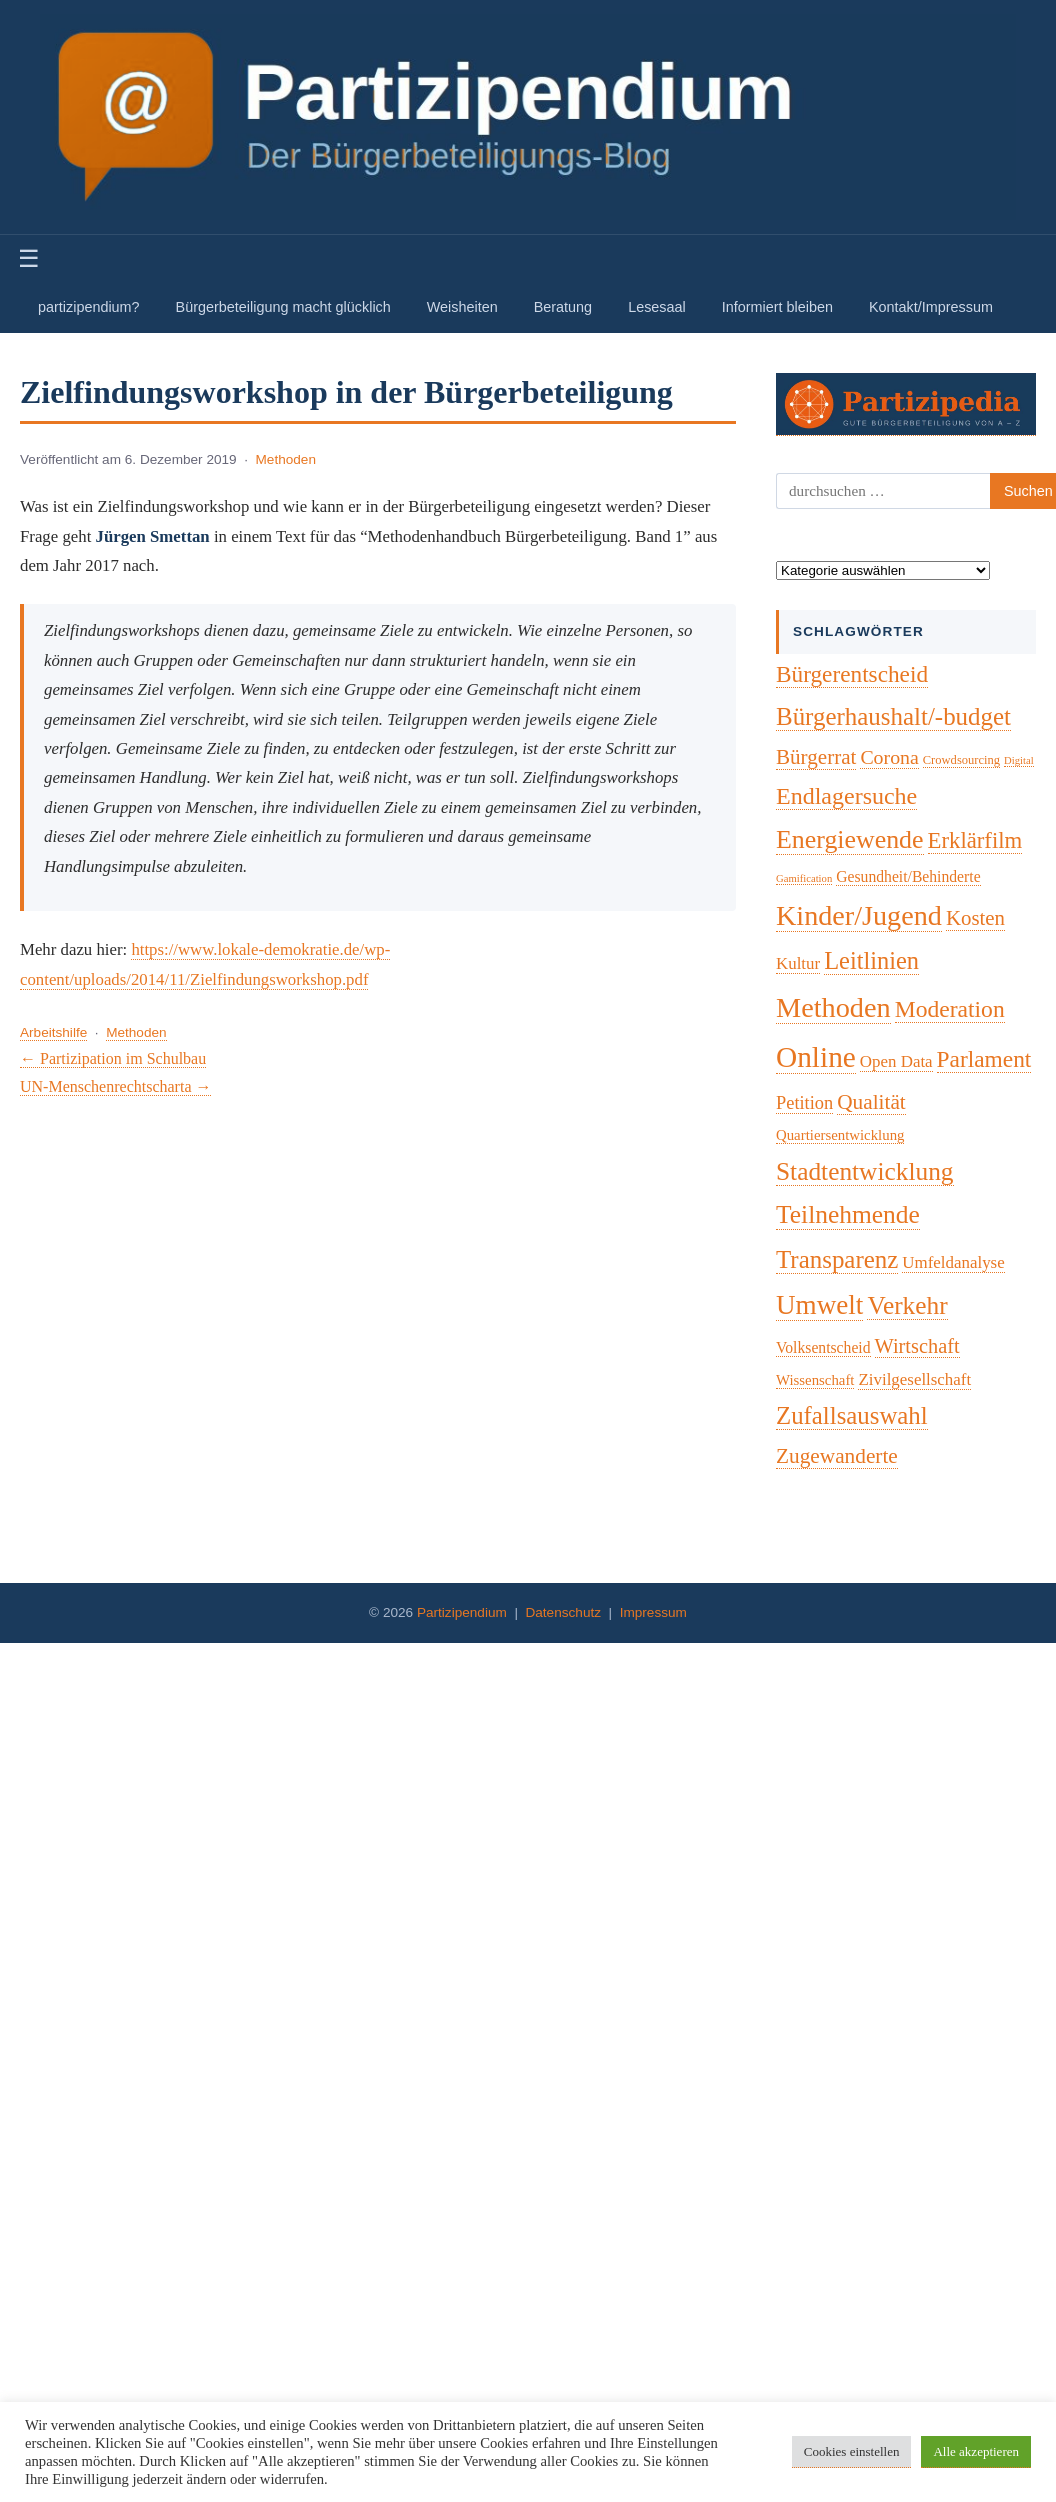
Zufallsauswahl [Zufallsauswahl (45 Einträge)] (852, 1415)
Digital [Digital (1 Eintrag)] (1019, 760)
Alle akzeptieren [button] (976, 2451)
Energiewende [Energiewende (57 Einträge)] (850, 839)
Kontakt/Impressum (931, 307)
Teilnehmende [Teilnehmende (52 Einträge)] (848, 1214)
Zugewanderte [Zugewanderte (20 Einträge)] (837, 1456)
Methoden (286, 459)
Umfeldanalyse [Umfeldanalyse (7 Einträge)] (953, 1262)
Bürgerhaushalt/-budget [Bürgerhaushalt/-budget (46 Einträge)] (893, 716)
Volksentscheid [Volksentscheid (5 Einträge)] (823, 1347)
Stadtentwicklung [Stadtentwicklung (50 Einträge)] (865, 1171)
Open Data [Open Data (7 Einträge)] (896, 1061)
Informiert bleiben (777, 307)
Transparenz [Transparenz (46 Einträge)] (837, 1259)
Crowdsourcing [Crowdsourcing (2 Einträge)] (961, 760)
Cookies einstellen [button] (852, 2451)
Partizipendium (462, 1612)
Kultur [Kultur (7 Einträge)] (798, 963)
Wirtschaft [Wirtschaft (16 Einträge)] (917, 1346)
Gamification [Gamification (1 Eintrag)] (804, 878)
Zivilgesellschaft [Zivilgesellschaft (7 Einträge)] (914, 1379)
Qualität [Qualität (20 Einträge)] (871, 1102)
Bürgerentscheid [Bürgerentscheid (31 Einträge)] (852, 674)
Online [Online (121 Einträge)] (816, 1057)
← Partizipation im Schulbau (113, 1058)
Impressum (653, 1612)
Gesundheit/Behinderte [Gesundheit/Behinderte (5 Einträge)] (908, 876)
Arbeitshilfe (53, 1032)
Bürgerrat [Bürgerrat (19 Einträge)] (816, 757)
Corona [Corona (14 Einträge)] (889, 757)
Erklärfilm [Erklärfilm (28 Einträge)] (975, 840)
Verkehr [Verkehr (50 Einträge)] (907, 1305)
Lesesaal (657, 307)
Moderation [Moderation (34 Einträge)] (950, 1009)
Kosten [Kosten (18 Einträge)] (975, 918)
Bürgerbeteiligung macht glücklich (283, 307)
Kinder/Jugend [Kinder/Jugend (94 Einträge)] (859, 915)
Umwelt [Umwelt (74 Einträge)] (819, 1305)
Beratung (563, 307)
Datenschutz (563, 1612)
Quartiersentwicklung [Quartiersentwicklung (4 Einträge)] (840, 1135)
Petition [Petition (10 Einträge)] (804, 1103)
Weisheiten (462, 307)
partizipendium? (89, 307)
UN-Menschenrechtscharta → (115, 1086)
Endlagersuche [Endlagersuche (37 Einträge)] (846, 796)
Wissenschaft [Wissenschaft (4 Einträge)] (815, 1380)
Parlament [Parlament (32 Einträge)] (984, 1059)
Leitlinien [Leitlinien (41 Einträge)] (871, 960)
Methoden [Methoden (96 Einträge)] (833, 1007)
